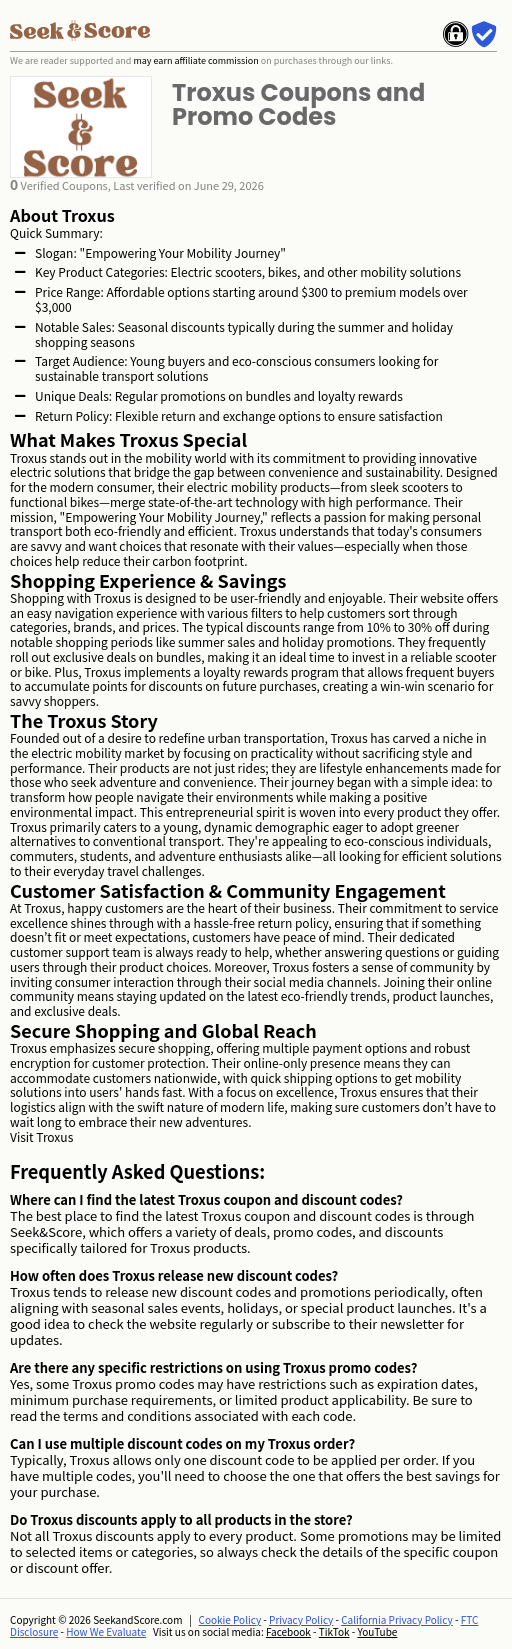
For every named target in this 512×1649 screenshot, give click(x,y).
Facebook (288, 1631)
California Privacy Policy (397, 1619)
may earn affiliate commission (195, 60)
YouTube (377, 1631)
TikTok (334, 1631)
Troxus (54, 1136)
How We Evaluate (106, 1631)
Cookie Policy (230, 1619)
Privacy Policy (301, 1619)
